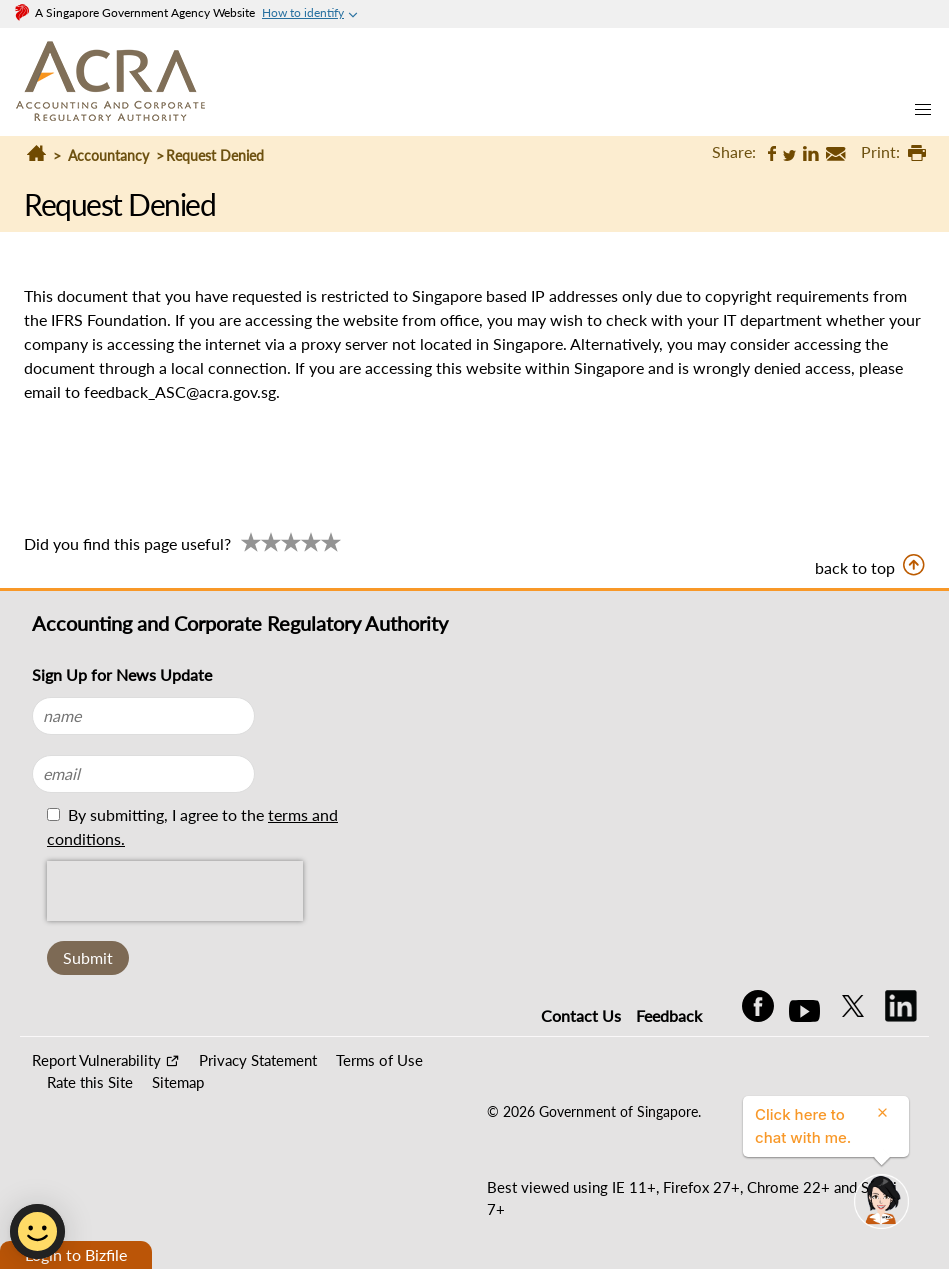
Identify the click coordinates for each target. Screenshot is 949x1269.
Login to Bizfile (76, 1254)
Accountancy (108, 155)
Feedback (669, 1015)
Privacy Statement (258, 1060)
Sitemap (178, 1082)
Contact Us (581, 1015)
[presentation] (175, 891)
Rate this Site (90, 1082)
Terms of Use (379, 1060)
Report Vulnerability (96, 1060)
